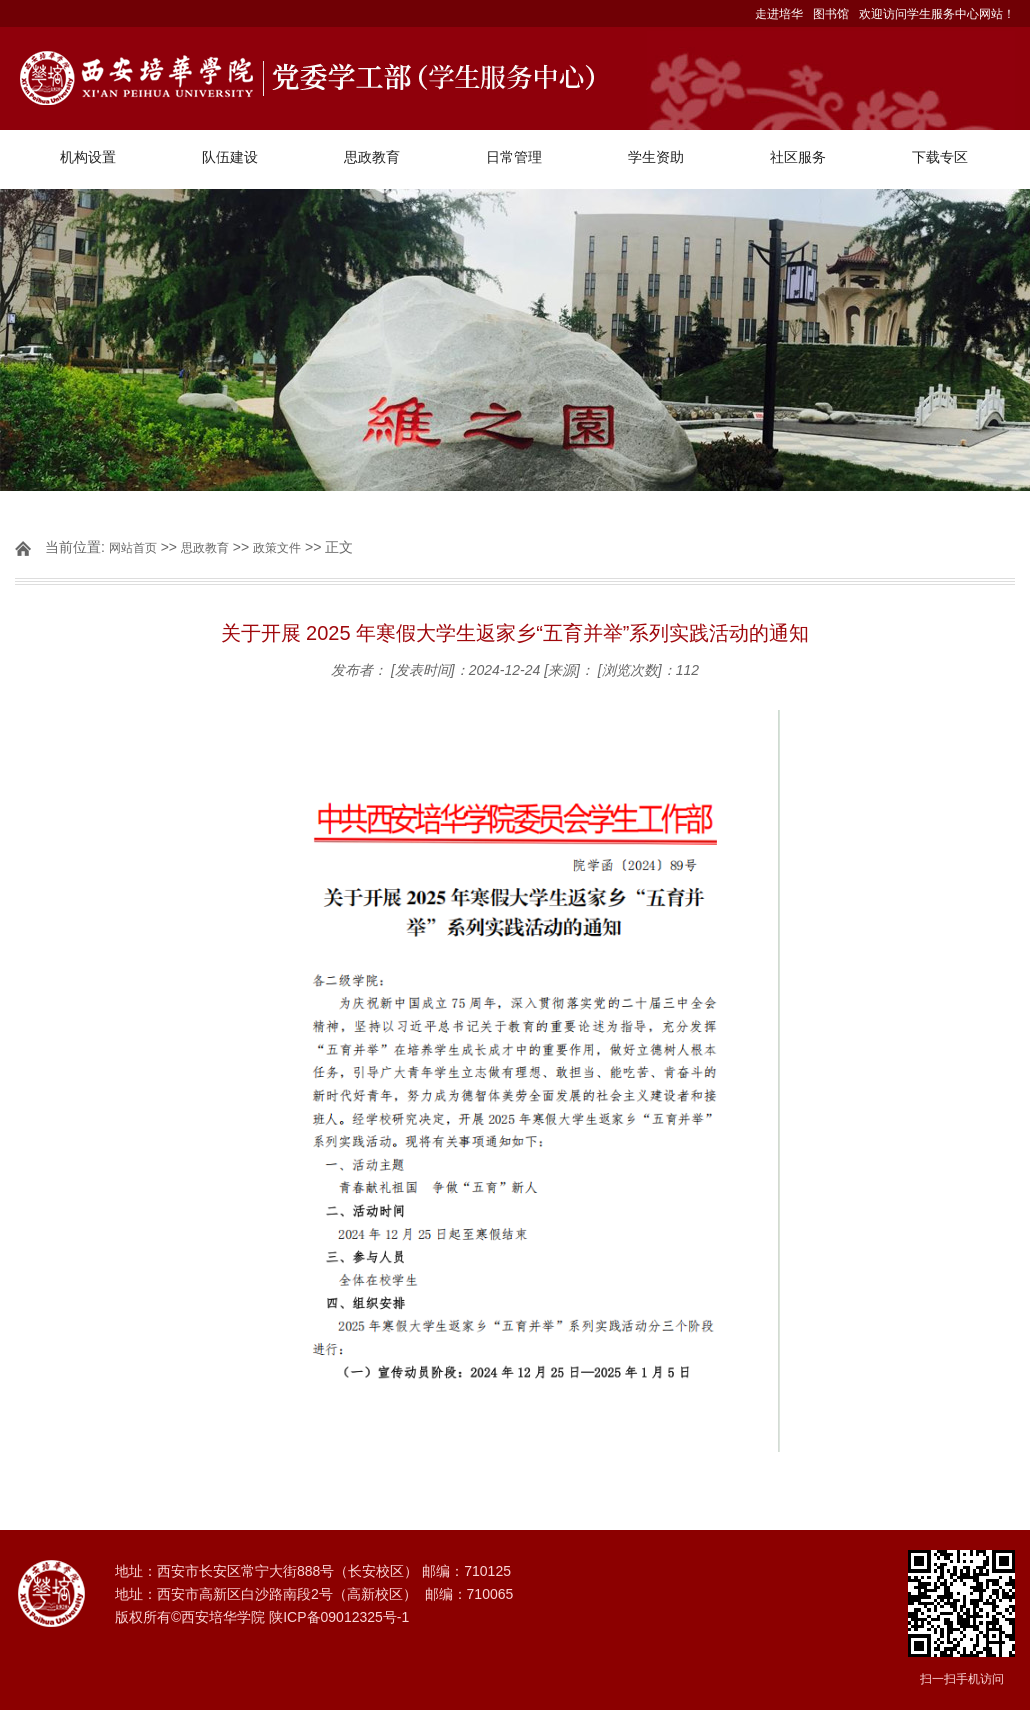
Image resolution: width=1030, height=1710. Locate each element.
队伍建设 (230, 157)
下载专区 (940, 157)
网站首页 (133, 548)
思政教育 (372, 157)
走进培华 (779, 14)
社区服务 (798, 157)
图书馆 (831, 14)
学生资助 (656, 157)
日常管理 (514, 157)
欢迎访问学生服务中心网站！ (937, 14)
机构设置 (88, 157)
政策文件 (277, 548)
